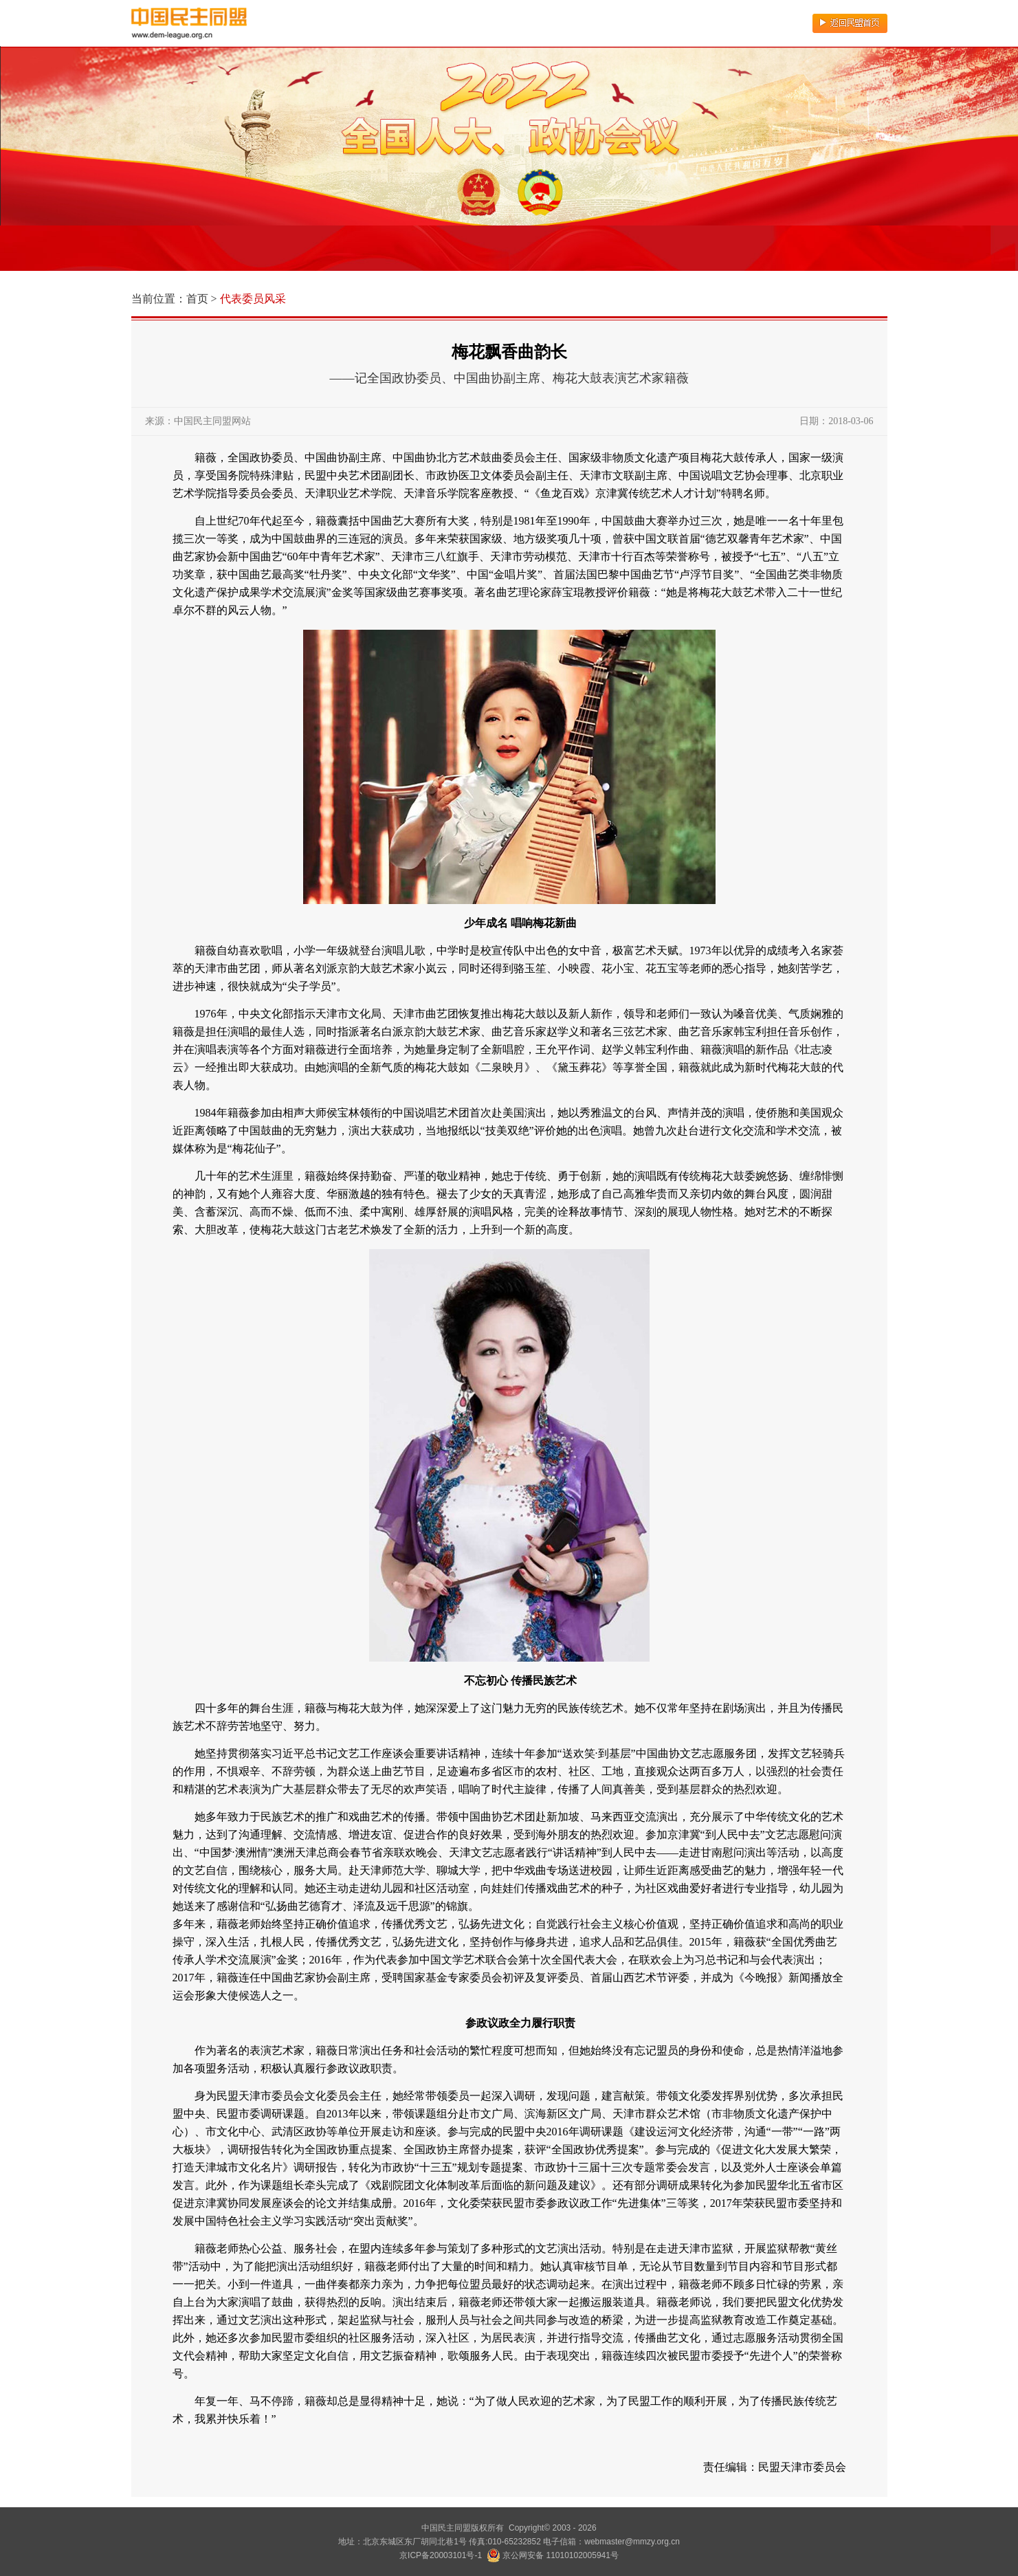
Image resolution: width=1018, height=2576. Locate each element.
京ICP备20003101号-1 (440, 2555)
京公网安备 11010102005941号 (553, 2555)
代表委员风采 (253, 299)
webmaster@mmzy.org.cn (632, 2541)
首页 (197, 299)
